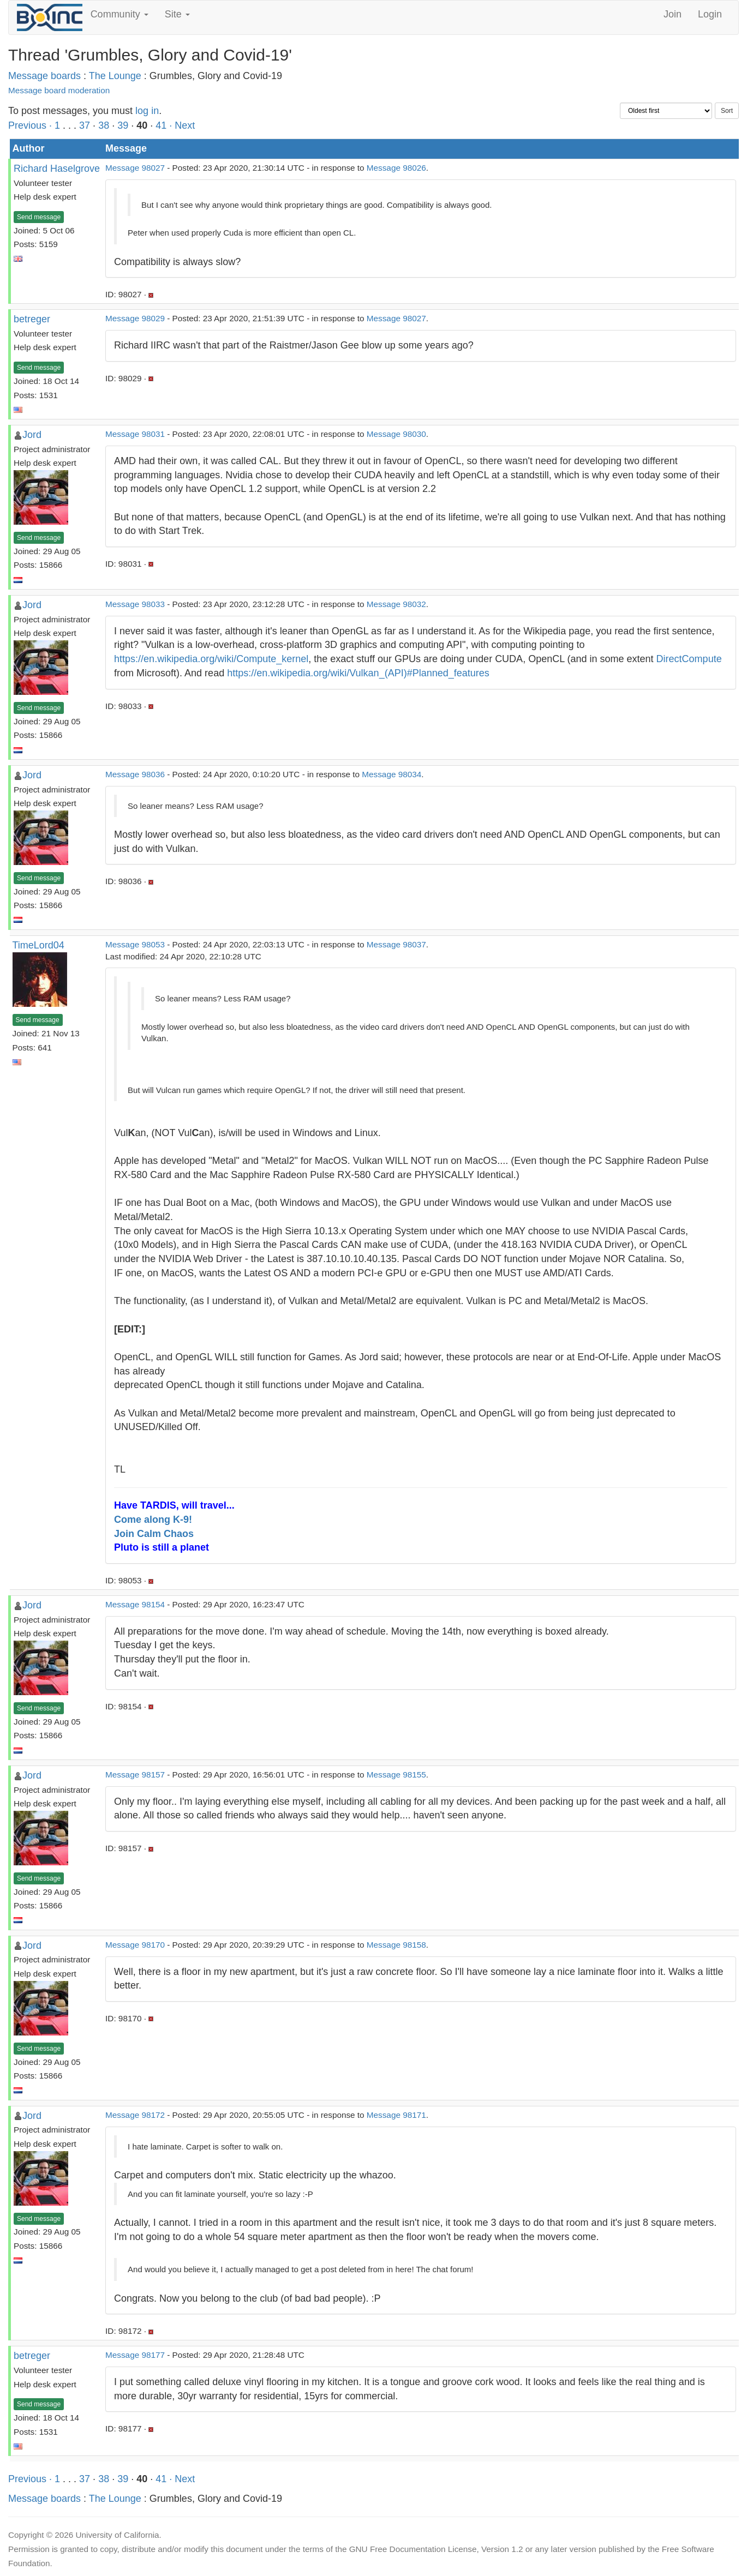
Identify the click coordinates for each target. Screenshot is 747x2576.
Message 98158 (396, 1944)
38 (103, 125)
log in (147, 110)
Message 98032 (396, 604)
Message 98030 (396, 434)
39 (122, 125)
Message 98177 (135, 2354)
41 (161, 125)
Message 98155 (396, 1774)
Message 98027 (135, 167)
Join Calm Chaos (154, 1533)
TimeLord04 (38, 945)
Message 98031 (135, 434)
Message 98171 (396, 2114)
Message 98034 (391, 774)
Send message (39, 217)
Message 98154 (135, 1604)
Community (119, 14)
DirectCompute (689, 658)
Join (673, 14)
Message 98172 (135, 2114)
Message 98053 (135, 944)
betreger (32, 319)
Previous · (31, 125)
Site (177, 14)
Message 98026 (396, 167)
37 (84, 125)
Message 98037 (396, 944)
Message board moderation (59, 90)
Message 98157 (135, 1774)
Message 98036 (135, 774)
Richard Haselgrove (57, 168)
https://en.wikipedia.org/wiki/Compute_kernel (211, 658)
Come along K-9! (153, 1519)
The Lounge (115, 75)
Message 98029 (135, 318)
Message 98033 (135, 604)
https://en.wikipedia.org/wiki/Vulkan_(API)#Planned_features (358, 673)
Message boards (44, 75)
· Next (182, 125)
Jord (31, 434)
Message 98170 (135, 1944)
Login (710, 14)
